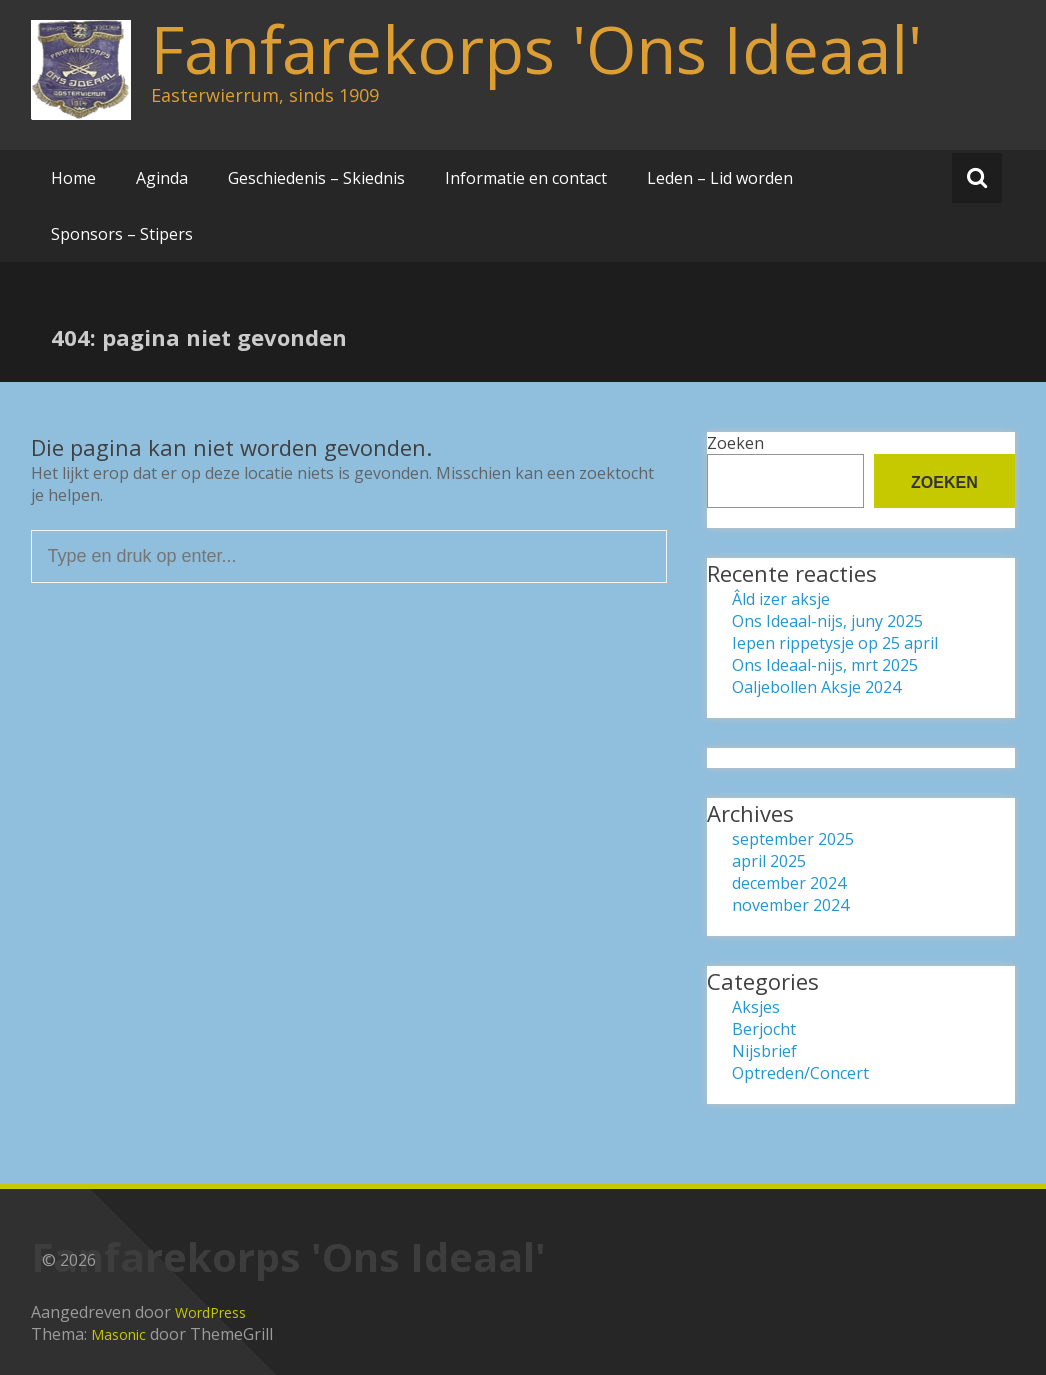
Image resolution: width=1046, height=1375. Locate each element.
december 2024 (789, 883)
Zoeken (735, 443)
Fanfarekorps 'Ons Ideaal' (536, 49)
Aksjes (756, 1007)
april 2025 (769, 861)
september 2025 (793, 839)
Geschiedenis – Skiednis (316, 178)
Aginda (162, 178)
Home (73, 178)
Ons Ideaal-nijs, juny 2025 (827, 621)
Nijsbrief (764, 1051)
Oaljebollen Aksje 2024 (816, 687)
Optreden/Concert (800, 1073)
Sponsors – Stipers (122, 234)
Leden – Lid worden (720, 178)
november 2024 (790, 905)
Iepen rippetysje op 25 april (835, 643)
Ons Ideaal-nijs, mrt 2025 (825, 665)
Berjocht (764, 1029)
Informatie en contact (526, 178)
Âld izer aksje (781, 599)
